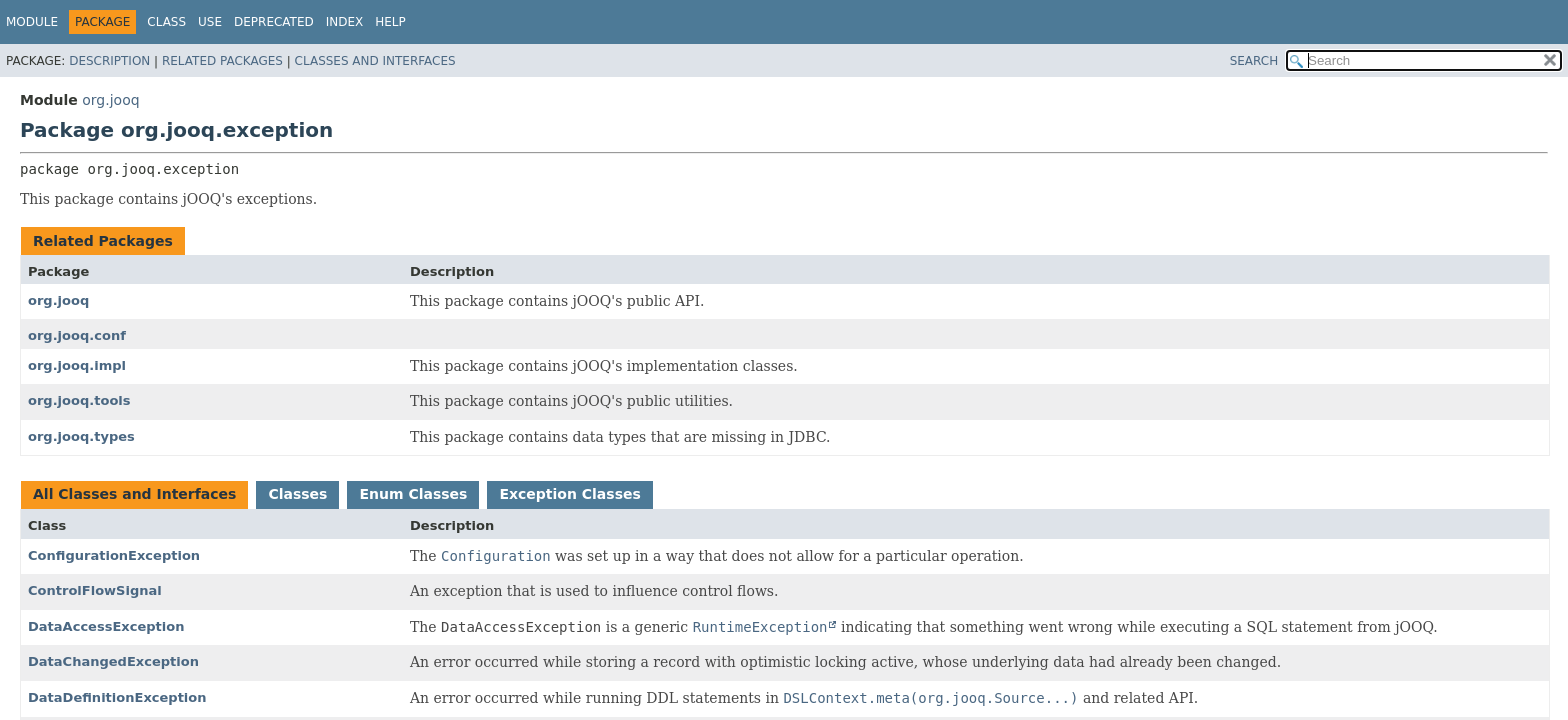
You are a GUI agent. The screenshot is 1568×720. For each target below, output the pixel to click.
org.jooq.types (81, 436)
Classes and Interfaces (375, 61)
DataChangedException (113, 661)
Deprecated (274, 22)
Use (210, 22)
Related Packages (222, 61)
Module (32, 22)
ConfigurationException (114, 555)
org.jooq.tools (79, 400)
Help (390, 22)
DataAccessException (106, 626)
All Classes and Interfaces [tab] (134, 494)
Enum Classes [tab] (413, 494)
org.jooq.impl (77, 365)
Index (345, 22)
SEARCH (1254, 61)
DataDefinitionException (117, 697)
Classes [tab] (297, 494)
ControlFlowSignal (95, 590)
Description (109, 61)
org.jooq (110, 100)
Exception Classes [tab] (569, 494)
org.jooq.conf (77, 335)
